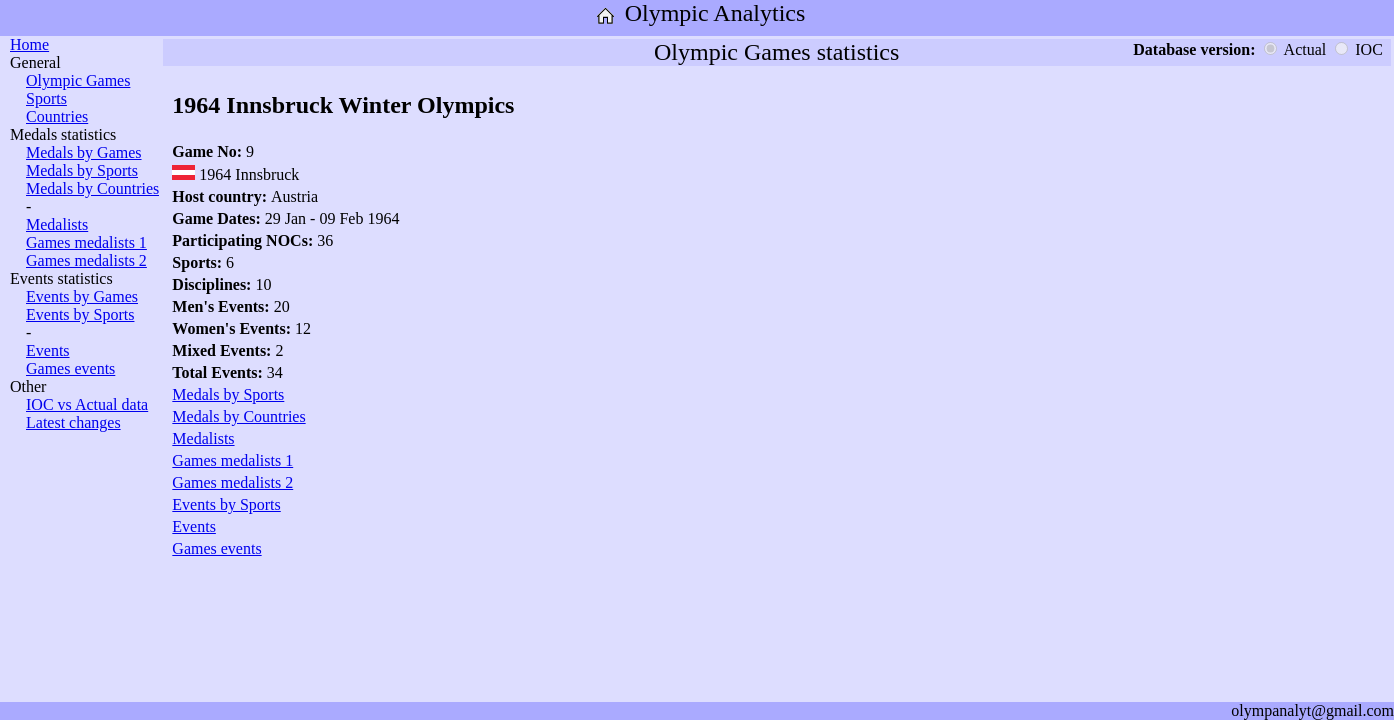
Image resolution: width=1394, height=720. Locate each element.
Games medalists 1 (86, 242)
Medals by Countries (92, 188)
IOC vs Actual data (87, 404)
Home (29, 44)
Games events (70, 368)
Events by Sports (80, 314)
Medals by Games (84, 152)
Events (48, 350)
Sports (46, 98)
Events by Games (82, 296)
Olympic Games (78, 80)
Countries (57, 116)
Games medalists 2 (86, 260)
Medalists (57, 224)
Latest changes (73, 422)
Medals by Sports (82, 170)
